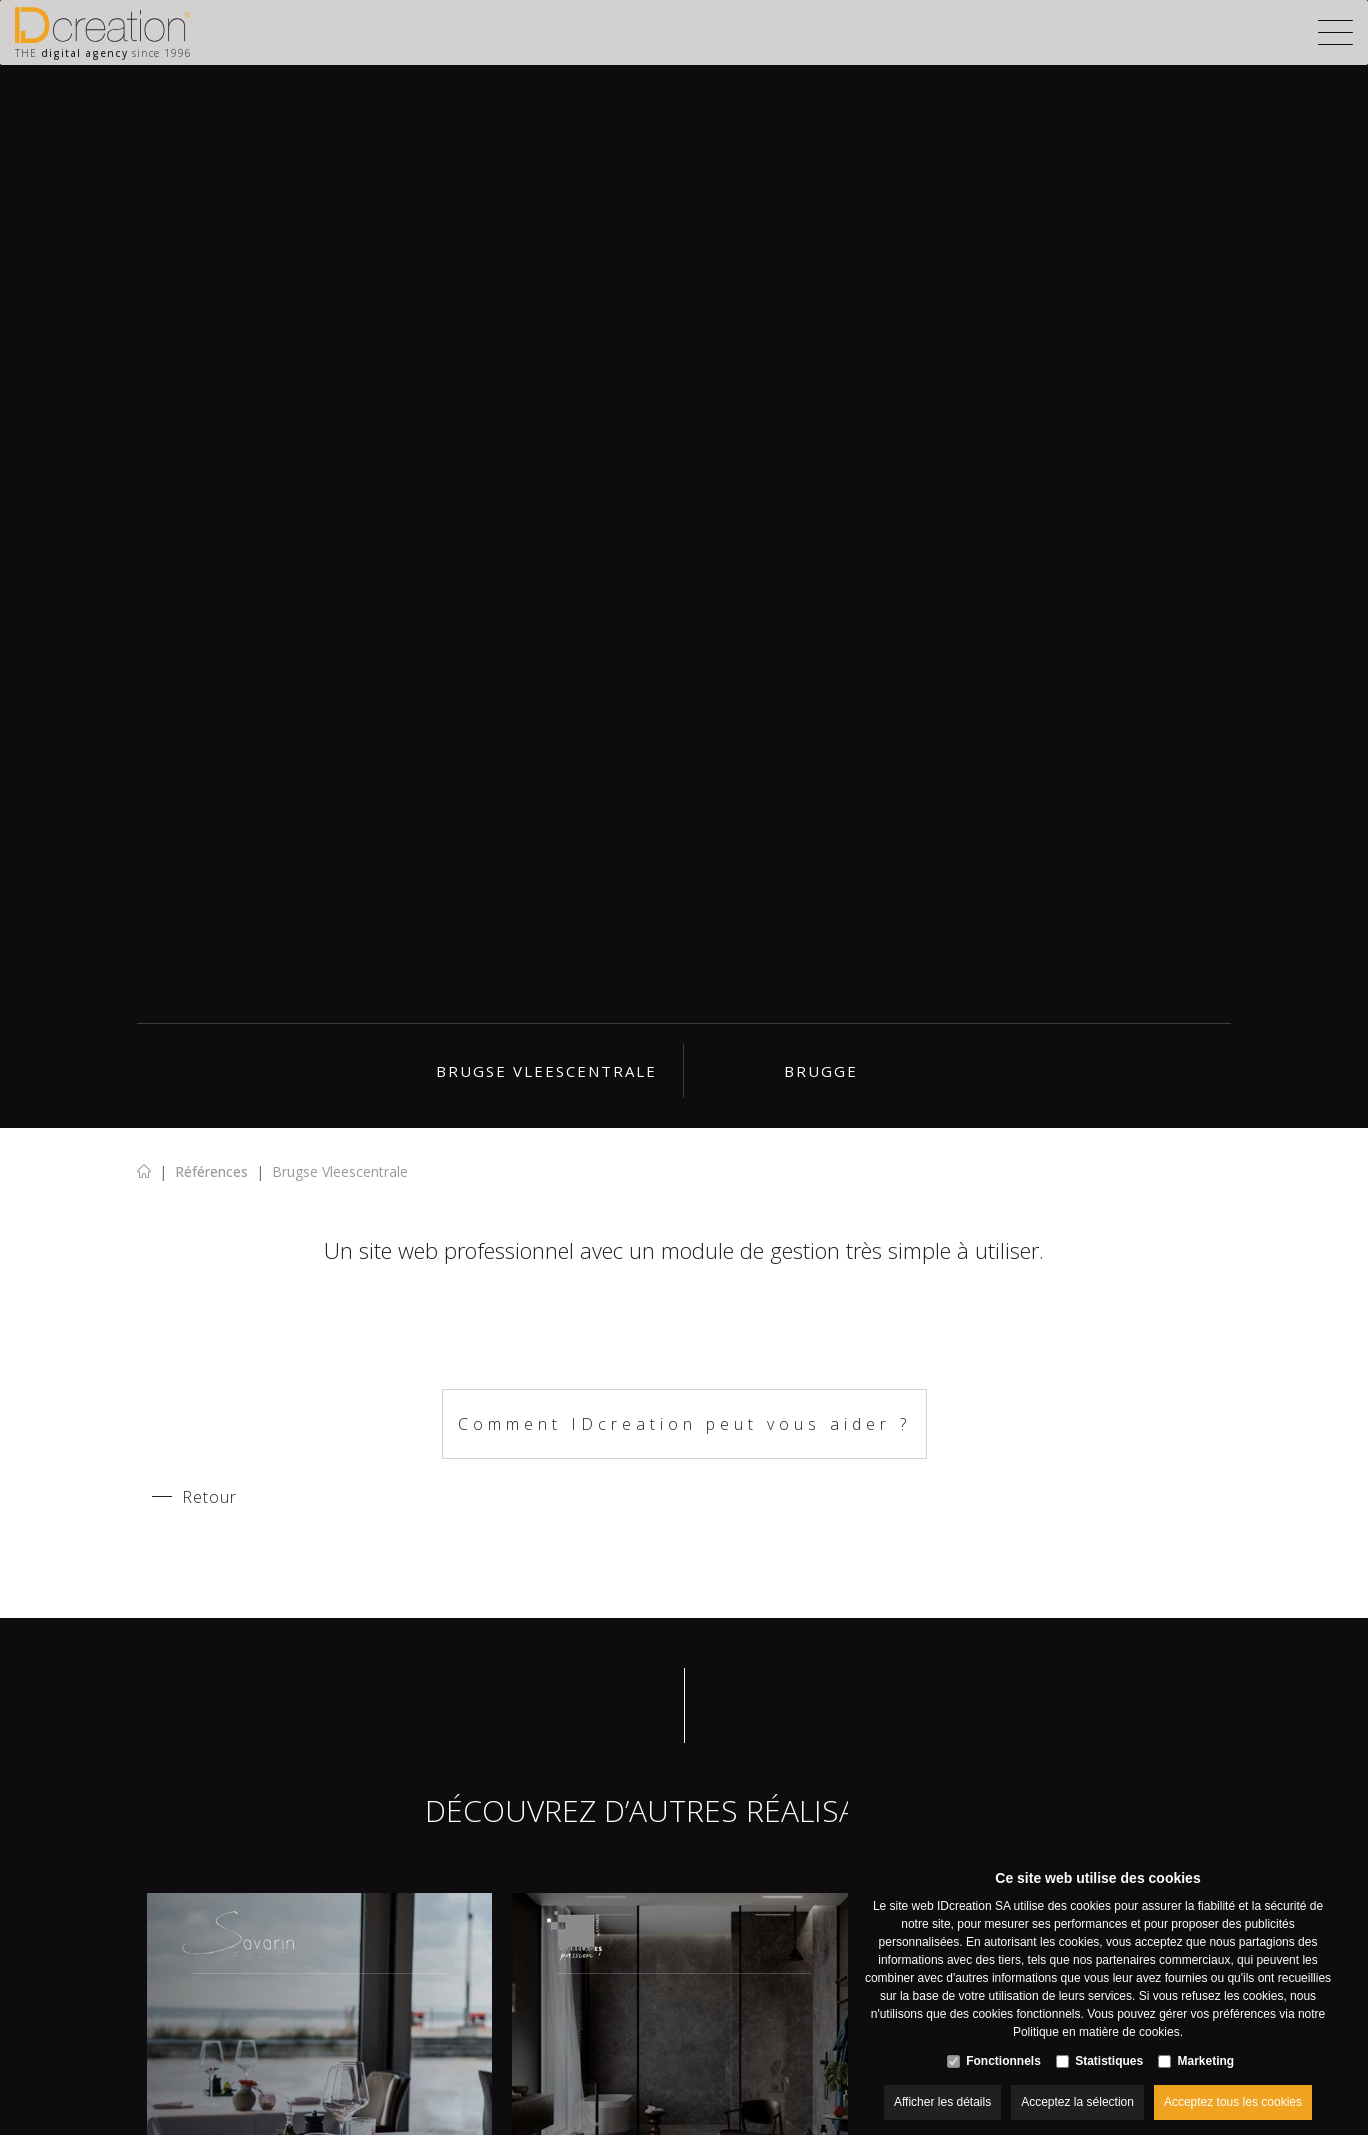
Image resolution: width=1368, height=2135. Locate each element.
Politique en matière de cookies (1096, 2012)
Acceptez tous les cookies (1233, 2082)
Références (211, 1171)
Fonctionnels (1003, 2041)
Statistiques (1109, 2041)
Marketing (1206, 2041)
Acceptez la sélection (1077, 2082)
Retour (209, 1497)
